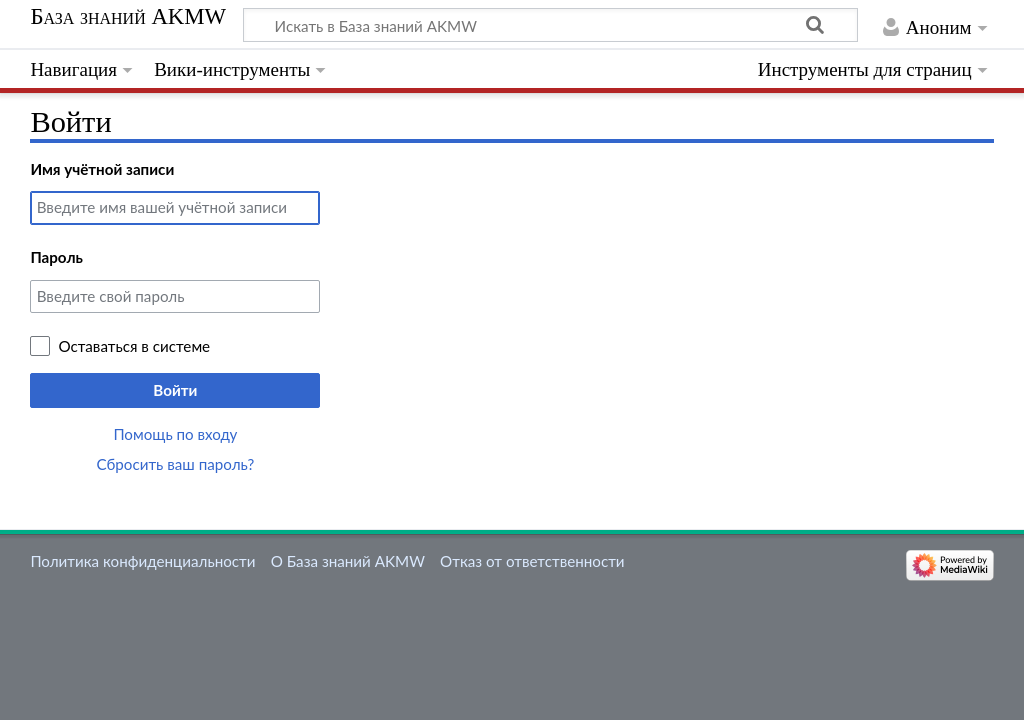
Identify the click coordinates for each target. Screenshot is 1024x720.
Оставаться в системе (134, 346)
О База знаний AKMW (348, 561)
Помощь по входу (175, 434)
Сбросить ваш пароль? (176, 464)
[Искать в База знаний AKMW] (550, 25)
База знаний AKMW (128, 17)
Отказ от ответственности (532, 561)
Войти (175, 390)
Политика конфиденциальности (142, 561)
